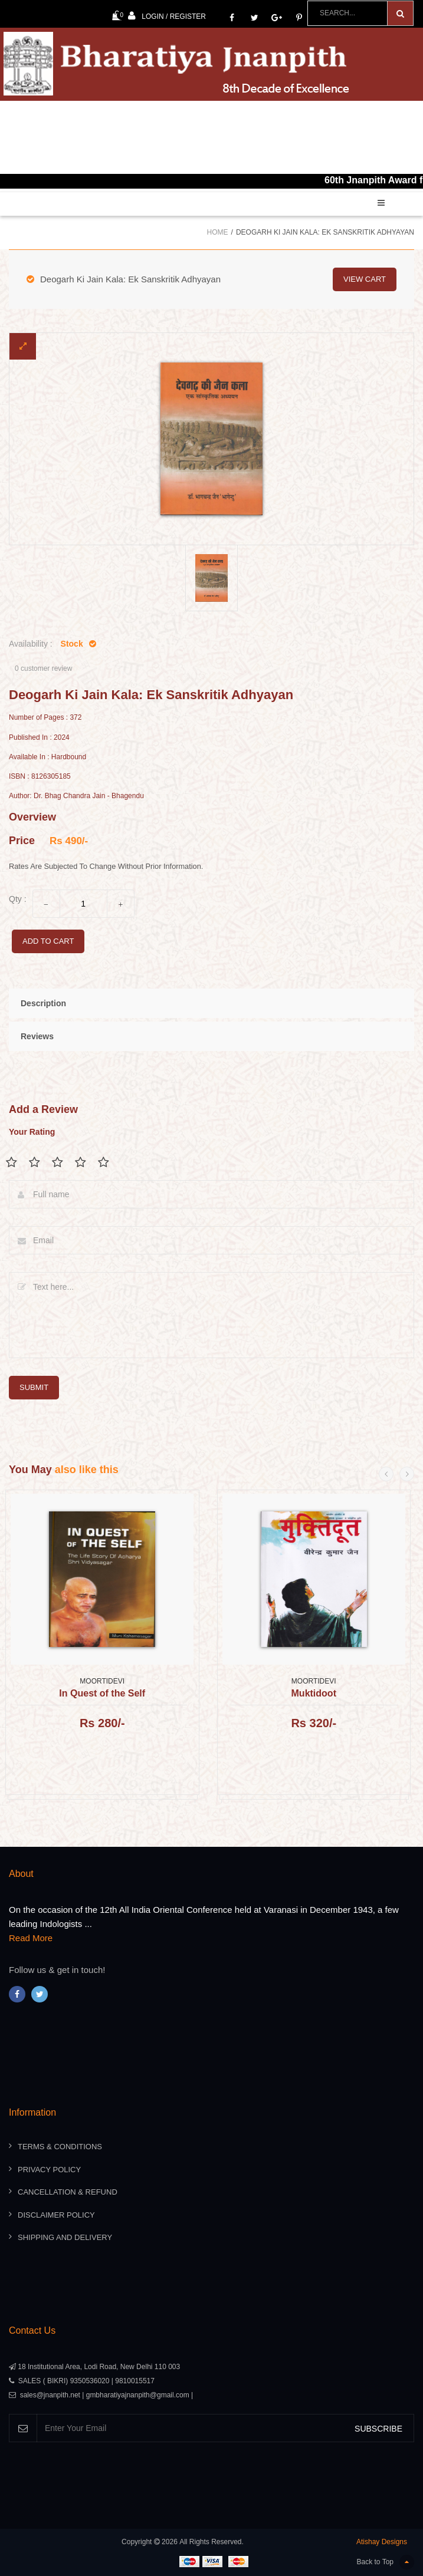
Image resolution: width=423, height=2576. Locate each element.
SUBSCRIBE (378, 2428)
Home (217, 232)
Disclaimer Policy (56, 2215)
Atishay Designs (381, 2542)
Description (43, 1003)
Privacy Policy (49, 2169)
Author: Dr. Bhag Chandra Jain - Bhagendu (76, 796)
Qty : (18, 899)
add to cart (48, 941)
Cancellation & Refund (67, 2192)
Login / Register (167, 16)
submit (33, 1387)
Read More (31, 1938)
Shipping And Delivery (65, 2237)
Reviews (37, 1036)
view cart (364, 279)
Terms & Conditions (60, 2146)
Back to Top (385, 2562)
